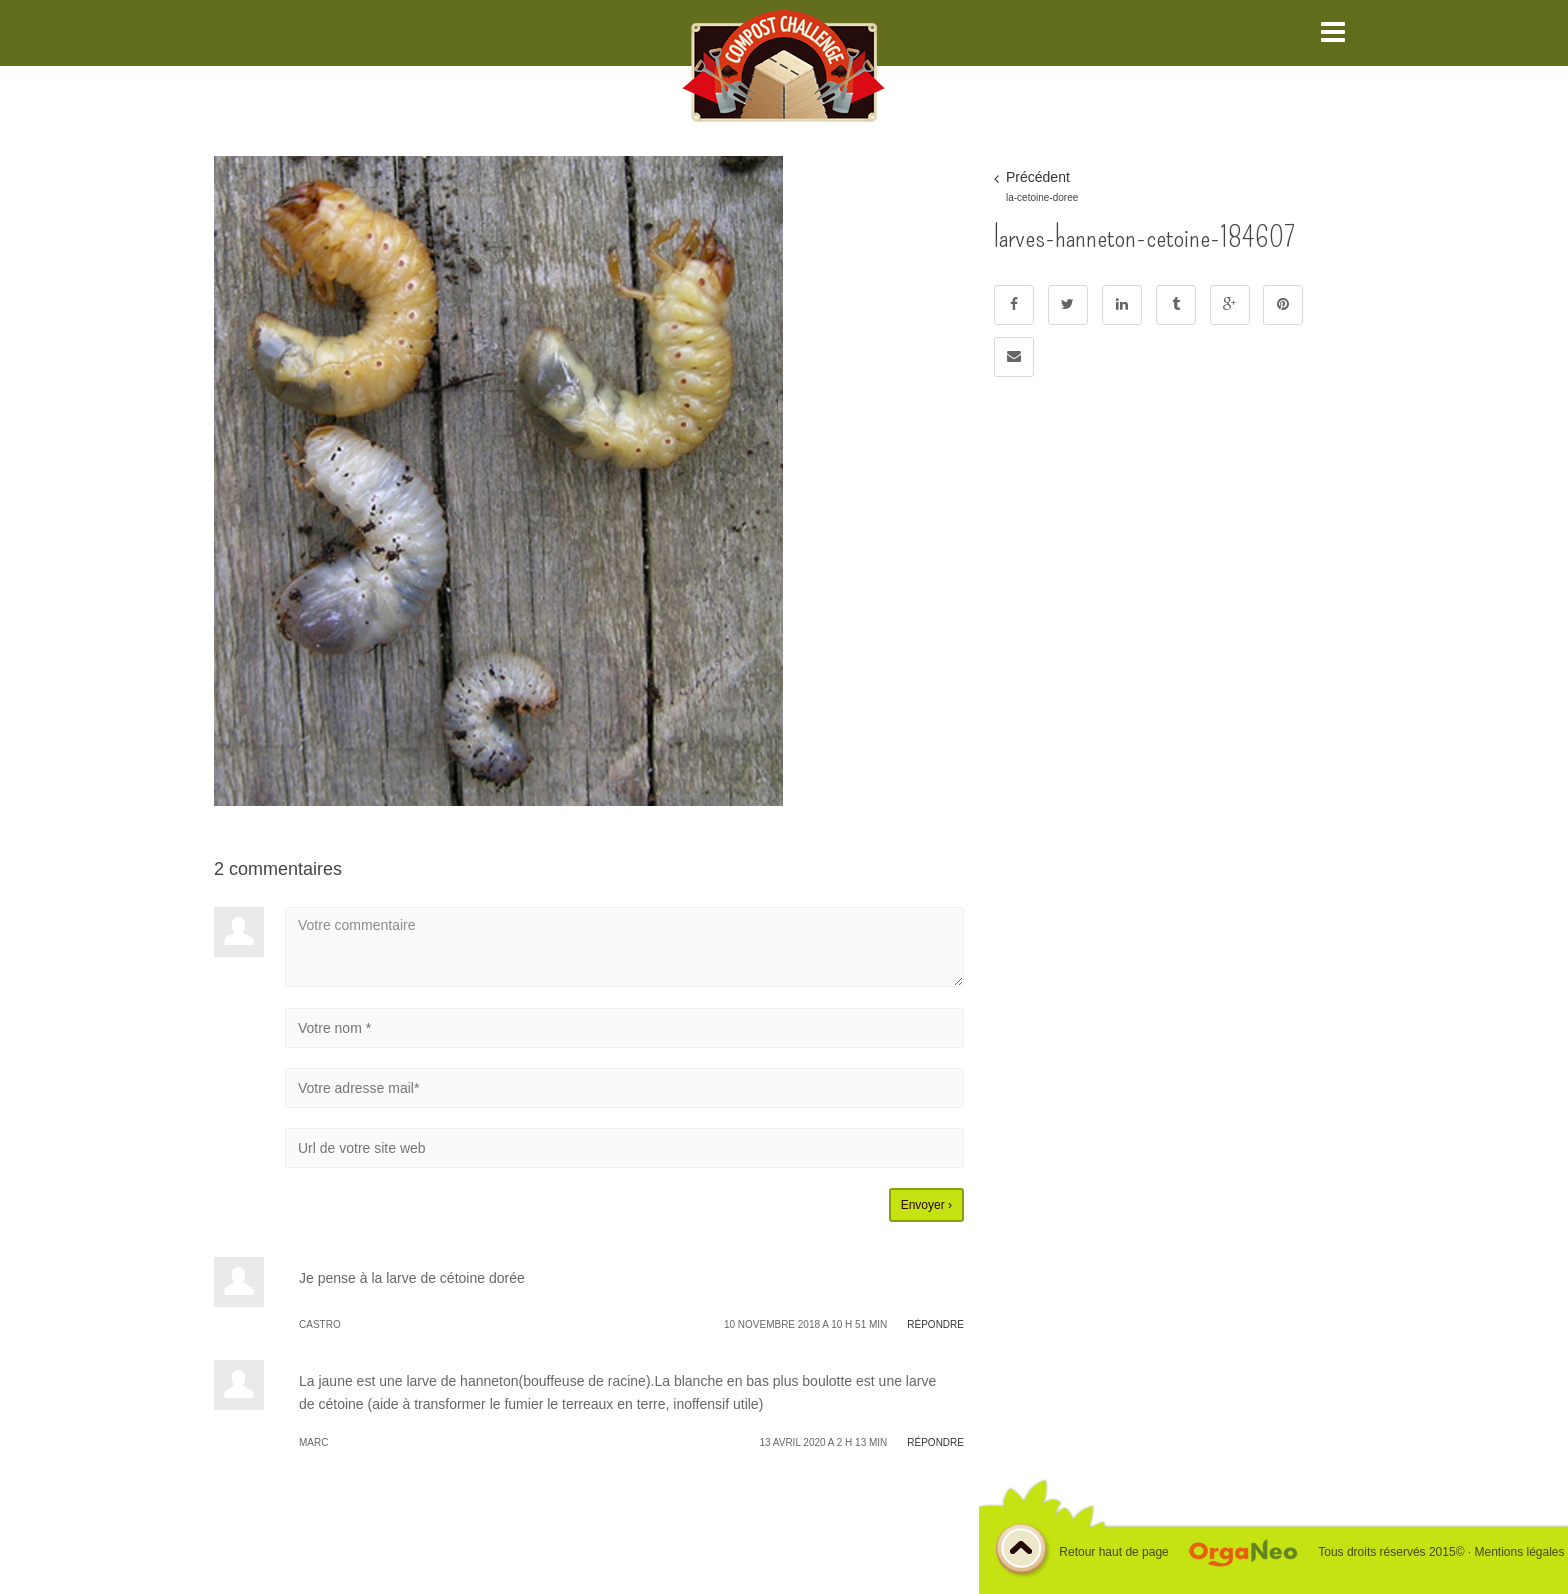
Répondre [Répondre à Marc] (935, 1442)
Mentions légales (1519, 1552)
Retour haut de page (1081, 1553)
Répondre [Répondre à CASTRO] (935, 1324)
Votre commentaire (624, 947)
